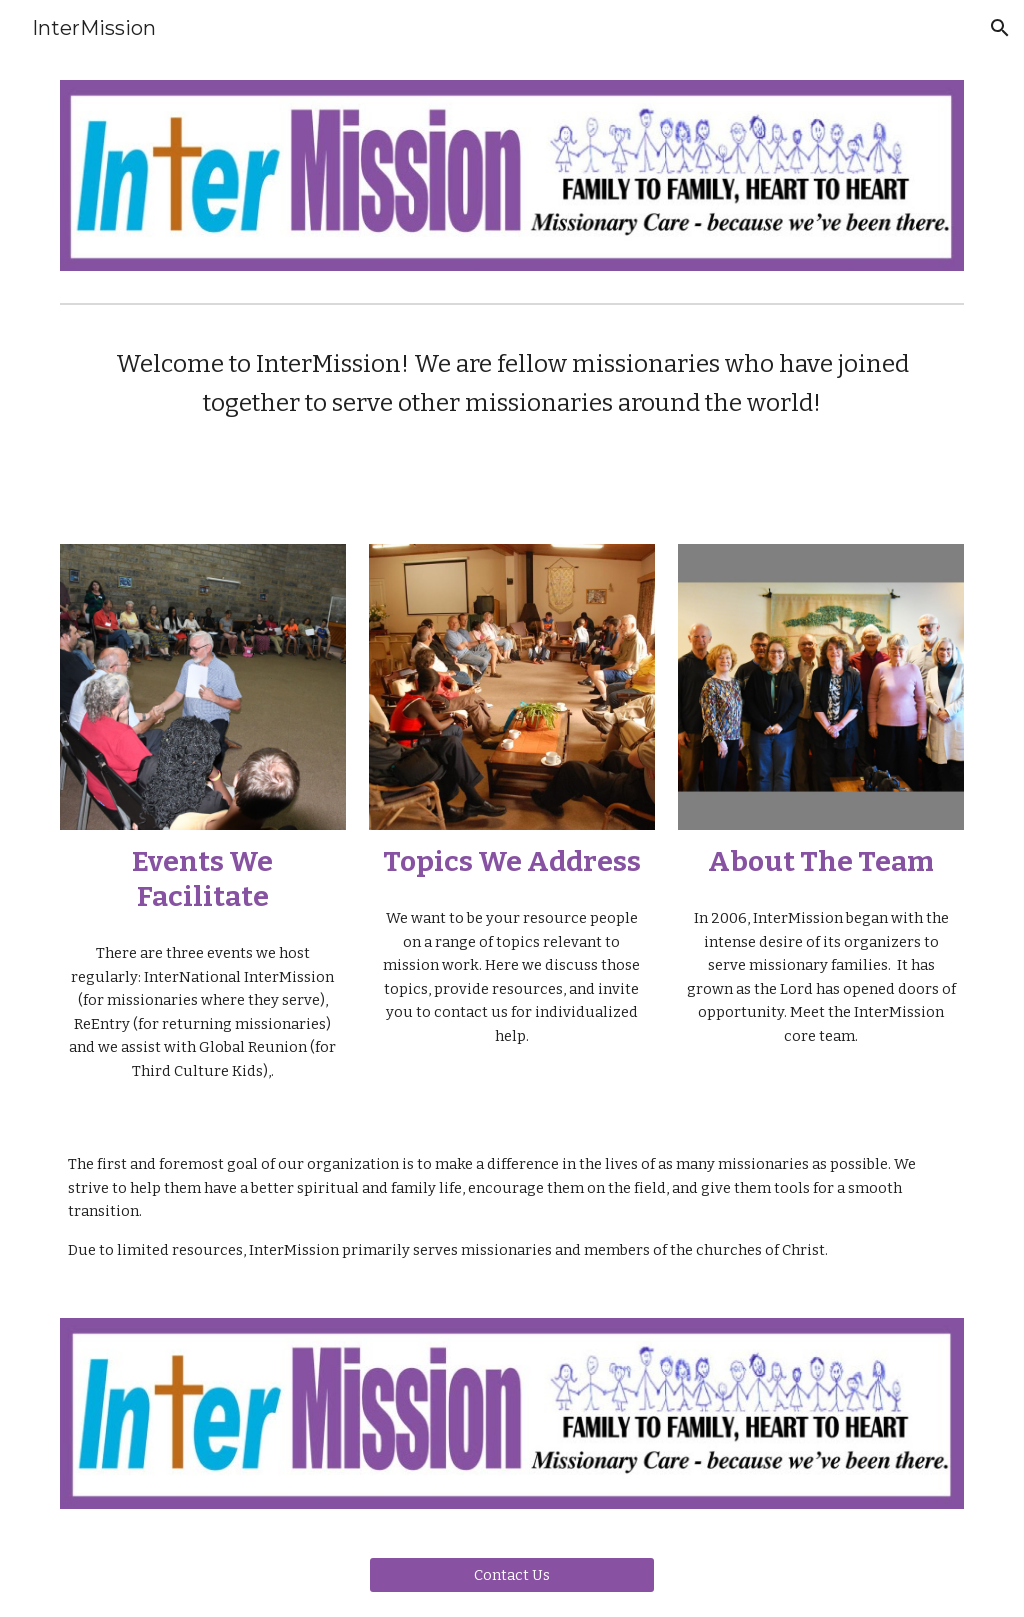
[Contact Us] (512, 1574)
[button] (1000, 28)
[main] (512, 383)
